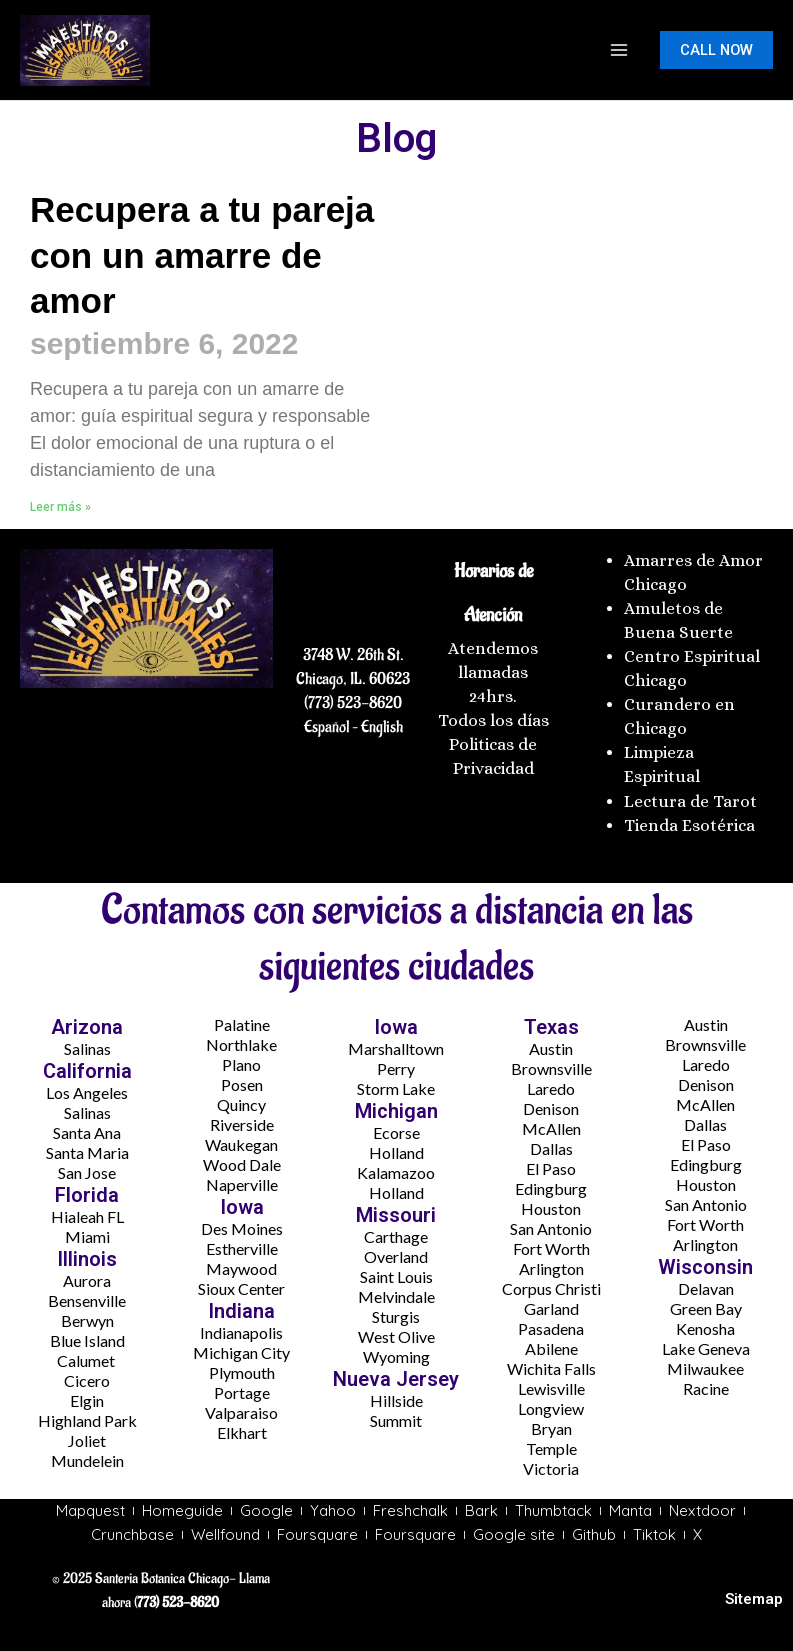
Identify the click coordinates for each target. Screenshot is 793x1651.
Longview (551, 1408)
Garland (551, 1308)
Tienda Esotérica (691, 825)
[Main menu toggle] (619, 50)
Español (326, 727)
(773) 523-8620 (353, 703)
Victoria (551, 1468)
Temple (551, 1448)
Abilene (551, 1348)
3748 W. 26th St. (353, 655)
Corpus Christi (551, 1288)
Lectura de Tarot (690, 801)
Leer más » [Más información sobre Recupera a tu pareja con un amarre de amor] (60, 507)
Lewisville (551, 1388)
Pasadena (551, 1328)
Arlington (551, 1268)
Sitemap (754, 1599)
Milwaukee (705, 1368)
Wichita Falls (551, 1368)
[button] (716, 50)
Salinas (87, 1048)
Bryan (551, 1428)
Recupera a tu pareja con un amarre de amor (202, 255)
